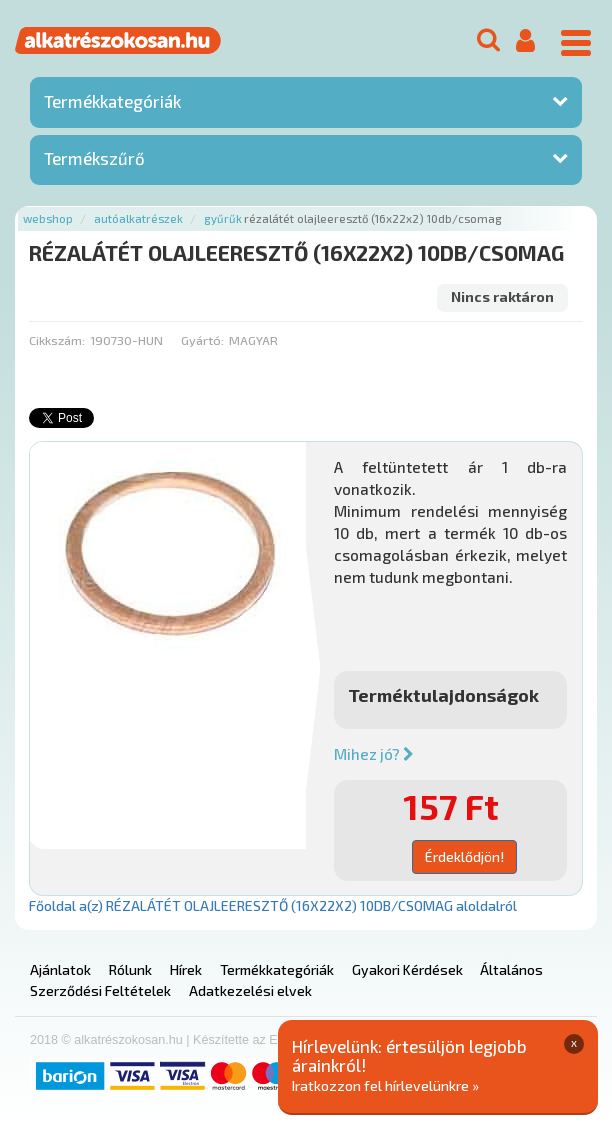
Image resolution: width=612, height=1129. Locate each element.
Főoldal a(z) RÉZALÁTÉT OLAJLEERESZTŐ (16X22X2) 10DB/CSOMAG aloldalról (273, 905)
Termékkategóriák (112, 101)
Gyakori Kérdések (407, 969)
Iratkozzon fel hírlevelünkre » (385, 1085)
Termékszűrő (94, 158)
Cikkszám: (57, 340)
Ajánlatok (60, 969)
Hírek (186, 969)
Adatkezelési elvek (250, 990)
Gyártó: (202, 340)
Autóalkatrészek (138, 218)
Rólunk (130, 969)
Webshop (48, 218)
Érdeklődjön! (464, 856)
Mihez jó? (374, 754)
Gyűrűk (223, 218)
